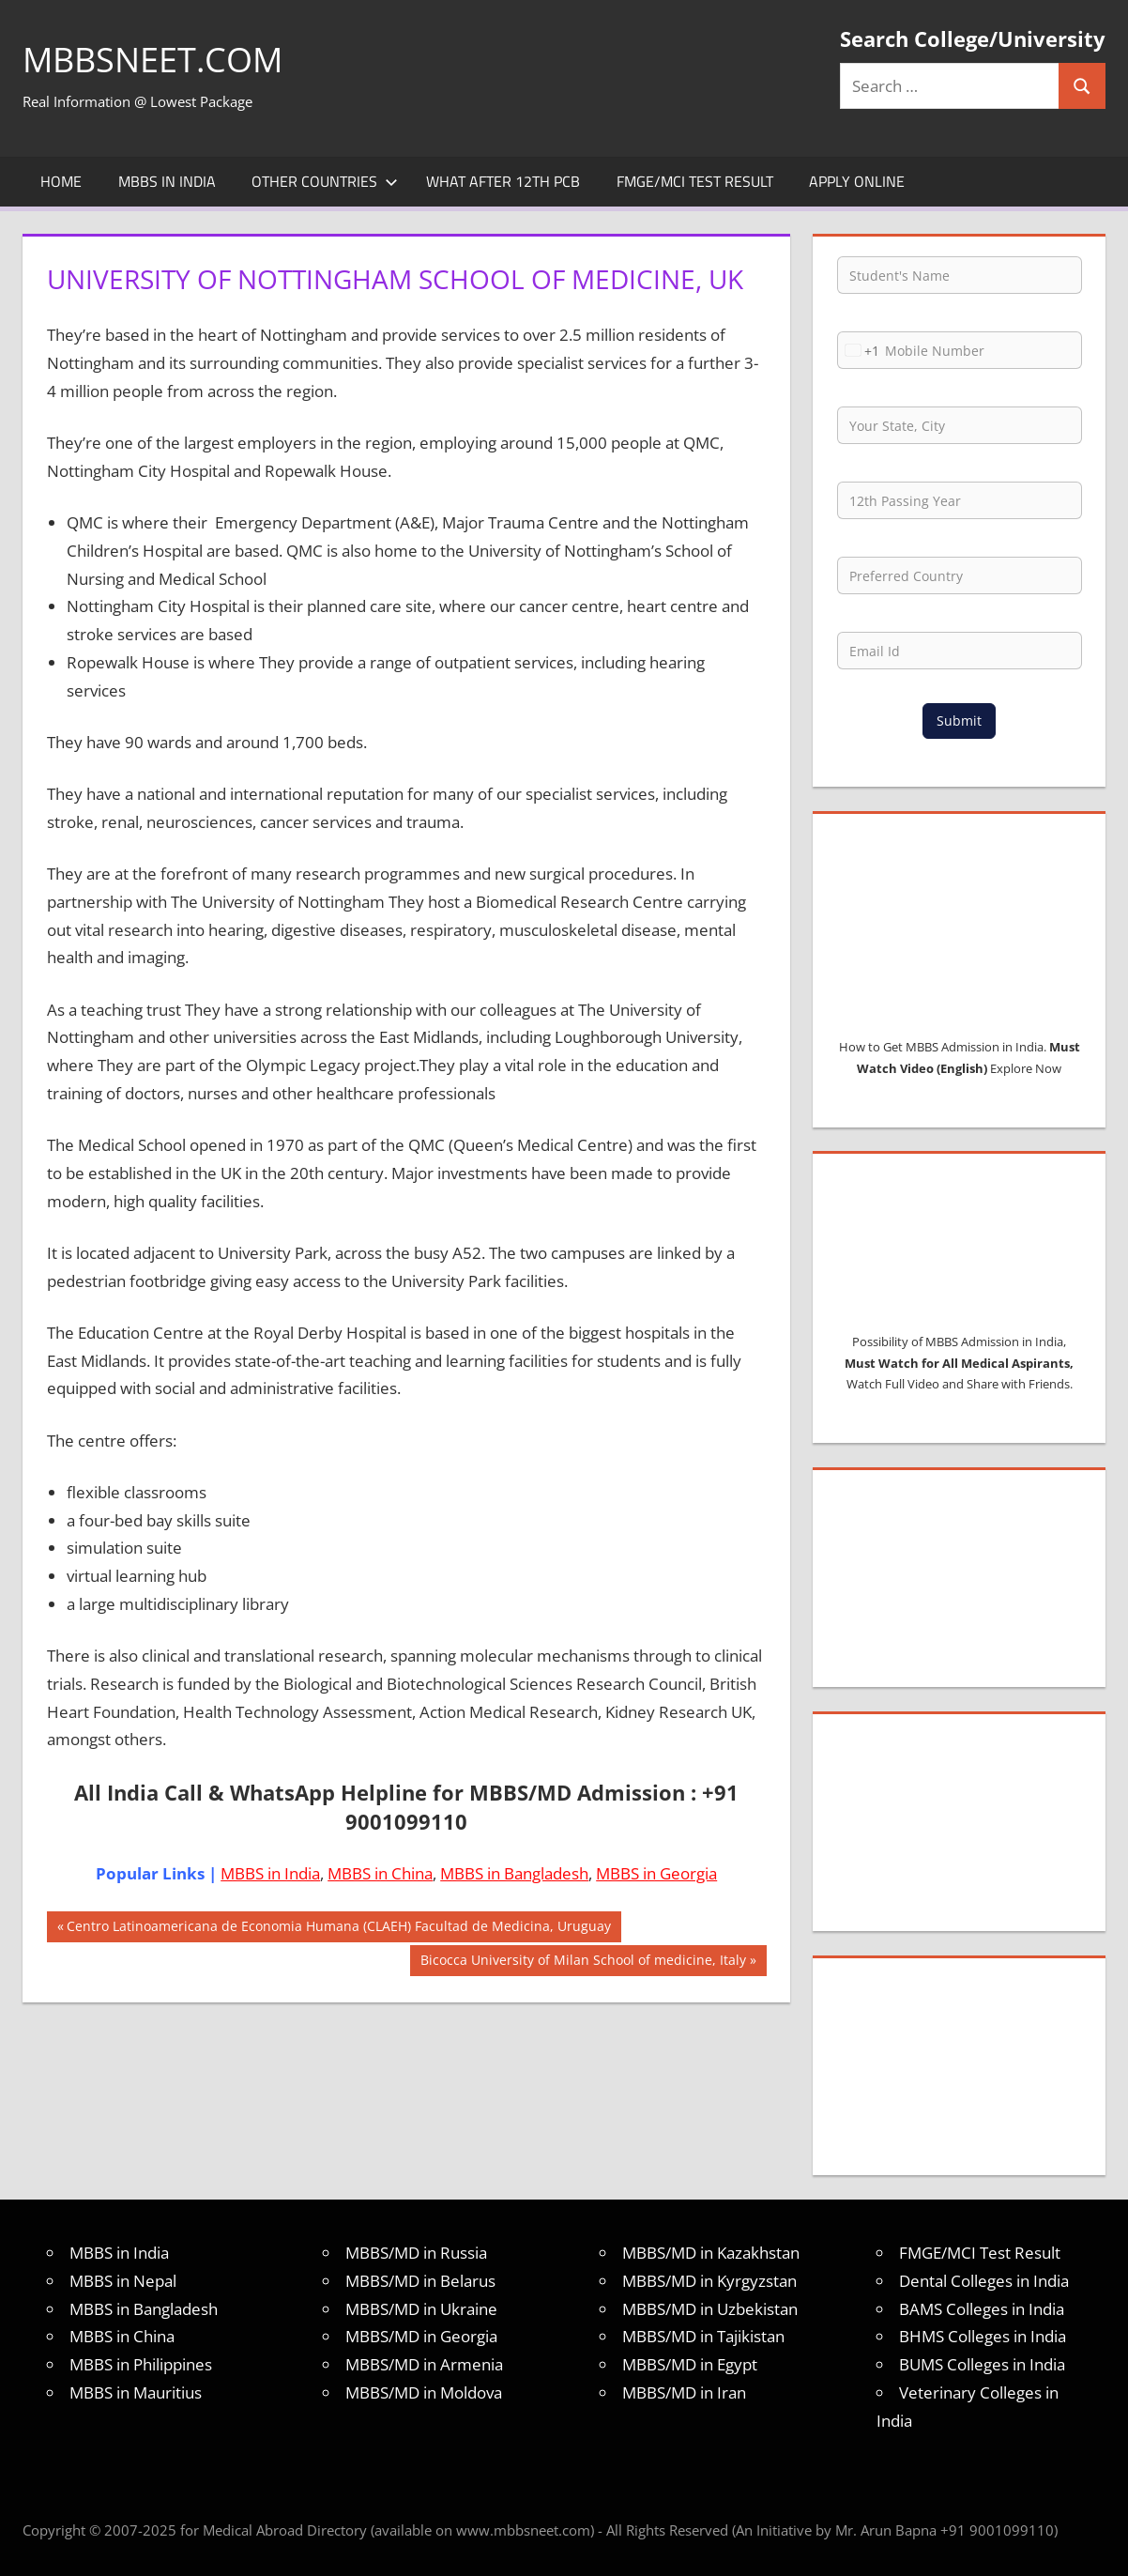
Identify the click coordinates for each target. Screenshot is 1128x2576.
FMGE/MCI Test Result (695, 181)
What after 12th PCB (503, 181)
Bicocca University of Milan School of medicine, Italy (582, 1962)
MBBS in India (167, 181)
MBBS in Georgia (656, 1873)
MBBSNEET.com (152, 60)
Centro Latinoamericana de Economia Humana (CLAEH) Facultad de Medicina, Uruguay (338, 1928)
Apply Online (857, 181)
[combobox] (858, 350)
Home (61, 181)
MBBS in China (380, 1873)
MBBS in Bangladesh (514, 1873)
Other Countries (325, 181)
